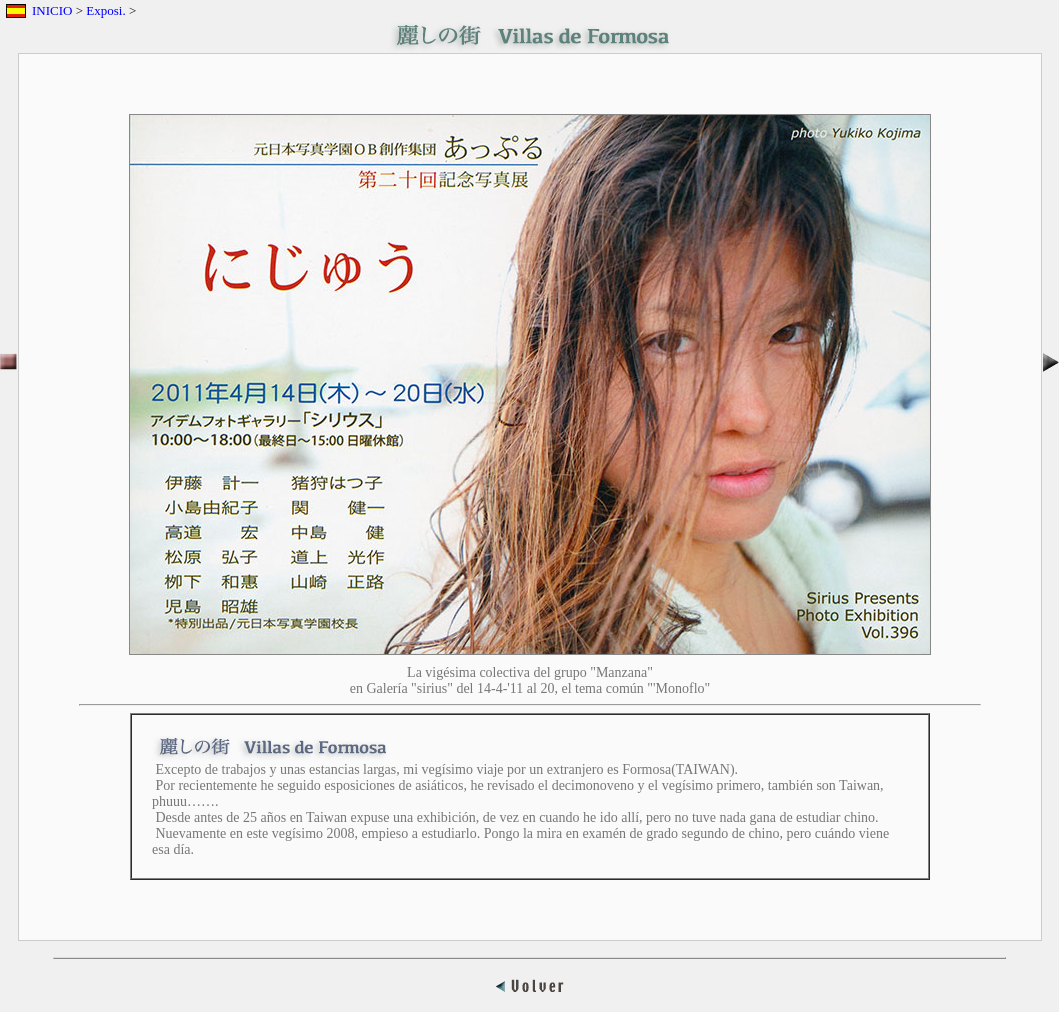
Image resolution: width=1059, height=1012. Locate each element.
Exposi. (105, 10)
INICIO (52, 10)
